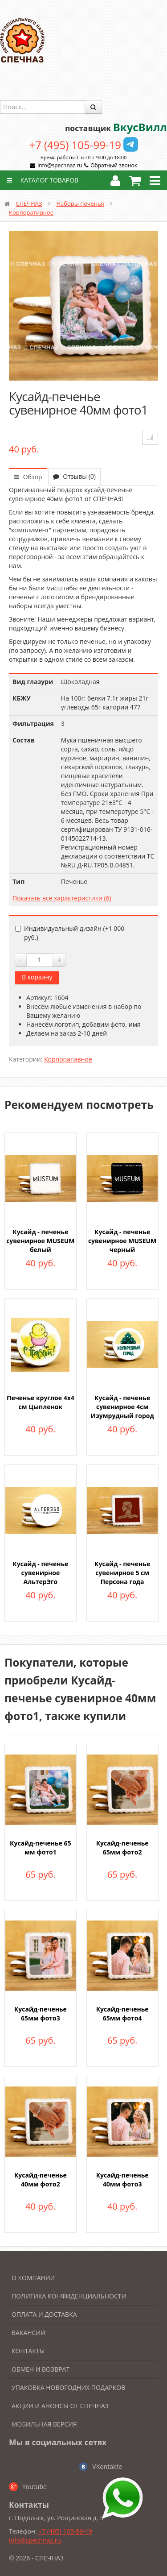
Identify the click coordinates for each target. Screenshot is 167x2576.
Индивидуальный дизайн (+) (69, 933)
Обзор (28, 477)
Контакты (28, 2351)
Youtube (34, 2486)
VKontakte (107, 2466)
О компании (33, 2277)
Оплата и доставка (44, 2314)
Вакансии (28, 2332)
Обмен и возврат (40, 2369)
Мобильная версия (44, 2424)
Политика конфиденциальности (69, 2296)
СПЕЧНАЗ (29, 203)
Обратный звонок (113, 165)
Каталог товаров (41, 180)
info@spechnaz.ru (59, 165)
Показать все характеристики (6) (61, 898)
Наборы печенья (80, 203)
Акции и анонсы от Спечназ (60, 2406)
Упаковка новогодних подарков (68, 2387)
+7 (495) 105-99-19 (75, 144)
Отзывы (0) (74, 476)
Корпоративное (31, 212)
